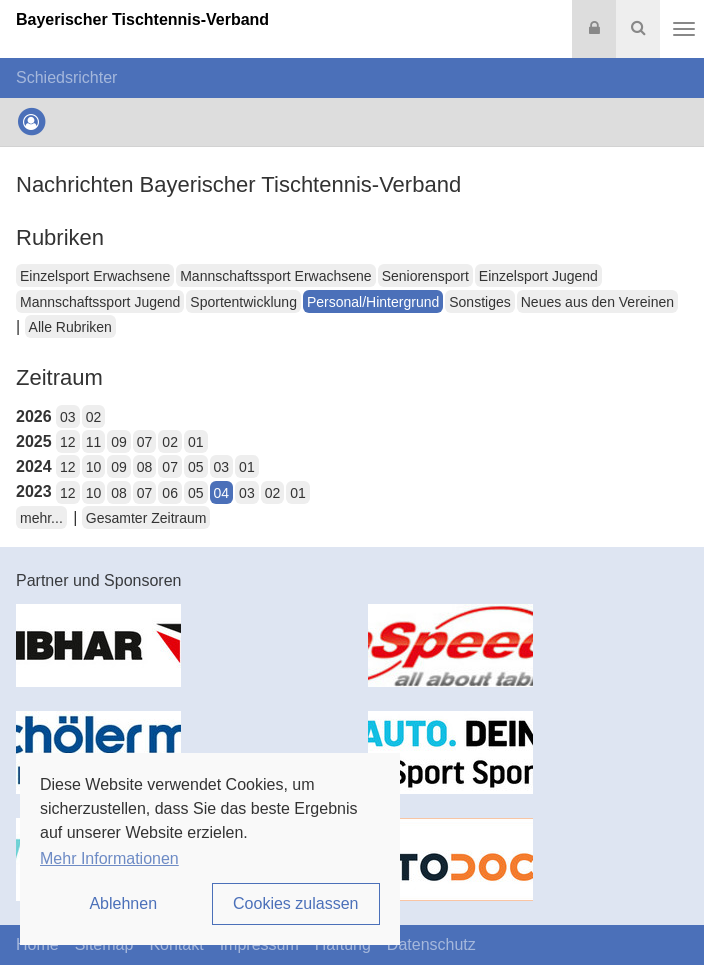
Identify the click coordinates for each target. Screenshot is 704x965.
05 (196, 467)
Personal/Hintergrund (373, 302)
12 (68, 442)
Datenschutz (431, 944)
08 (145, 467)
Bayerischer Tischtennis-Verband (142, 19)
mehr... (41, 518)
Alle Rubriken (70, 327)
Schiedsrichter (66, 77)
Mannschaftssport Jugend (100, 302)
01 (196, 442)
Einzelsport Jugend (538, 276)
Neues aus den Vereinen (597, 302)
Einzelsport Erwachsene (95, 276)
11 (94, 442)
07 (145, 442)
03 (68, 417)
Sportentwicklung (243, 302)
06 (170, 493)
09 (119, 442)
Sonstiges (479, 302)
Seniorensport (425, 276)
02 (94, 417)
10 (94, 467)
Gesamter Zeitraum (146, 518)
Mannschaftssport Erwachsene (275, 276)
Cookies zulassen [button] (295, 903)
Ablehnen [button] (123, 903)
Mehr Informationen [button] (109, 858)
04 (222, 493)
